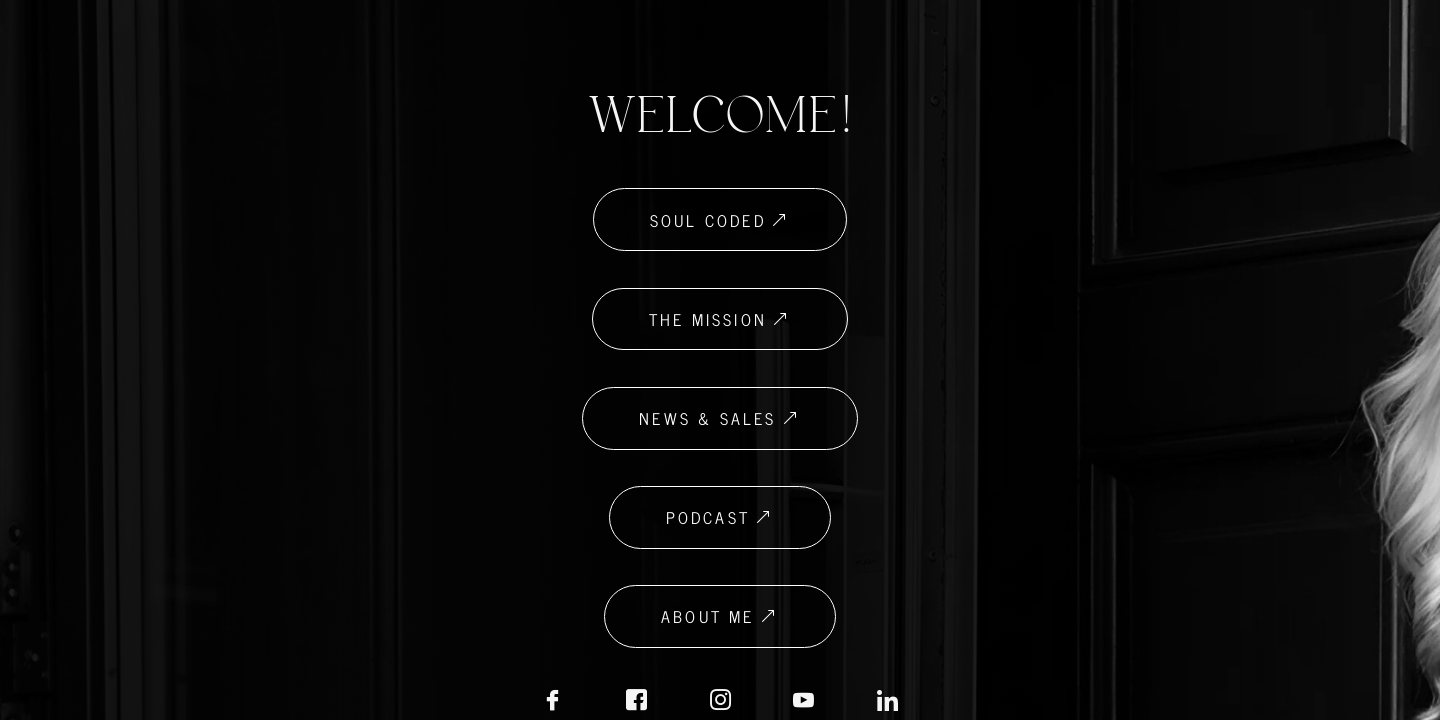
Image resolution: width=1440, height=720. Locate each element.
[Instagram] (720, 702)
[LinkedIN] (804, 702)
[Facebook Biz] (636, 702)
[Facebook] (552, 702)
